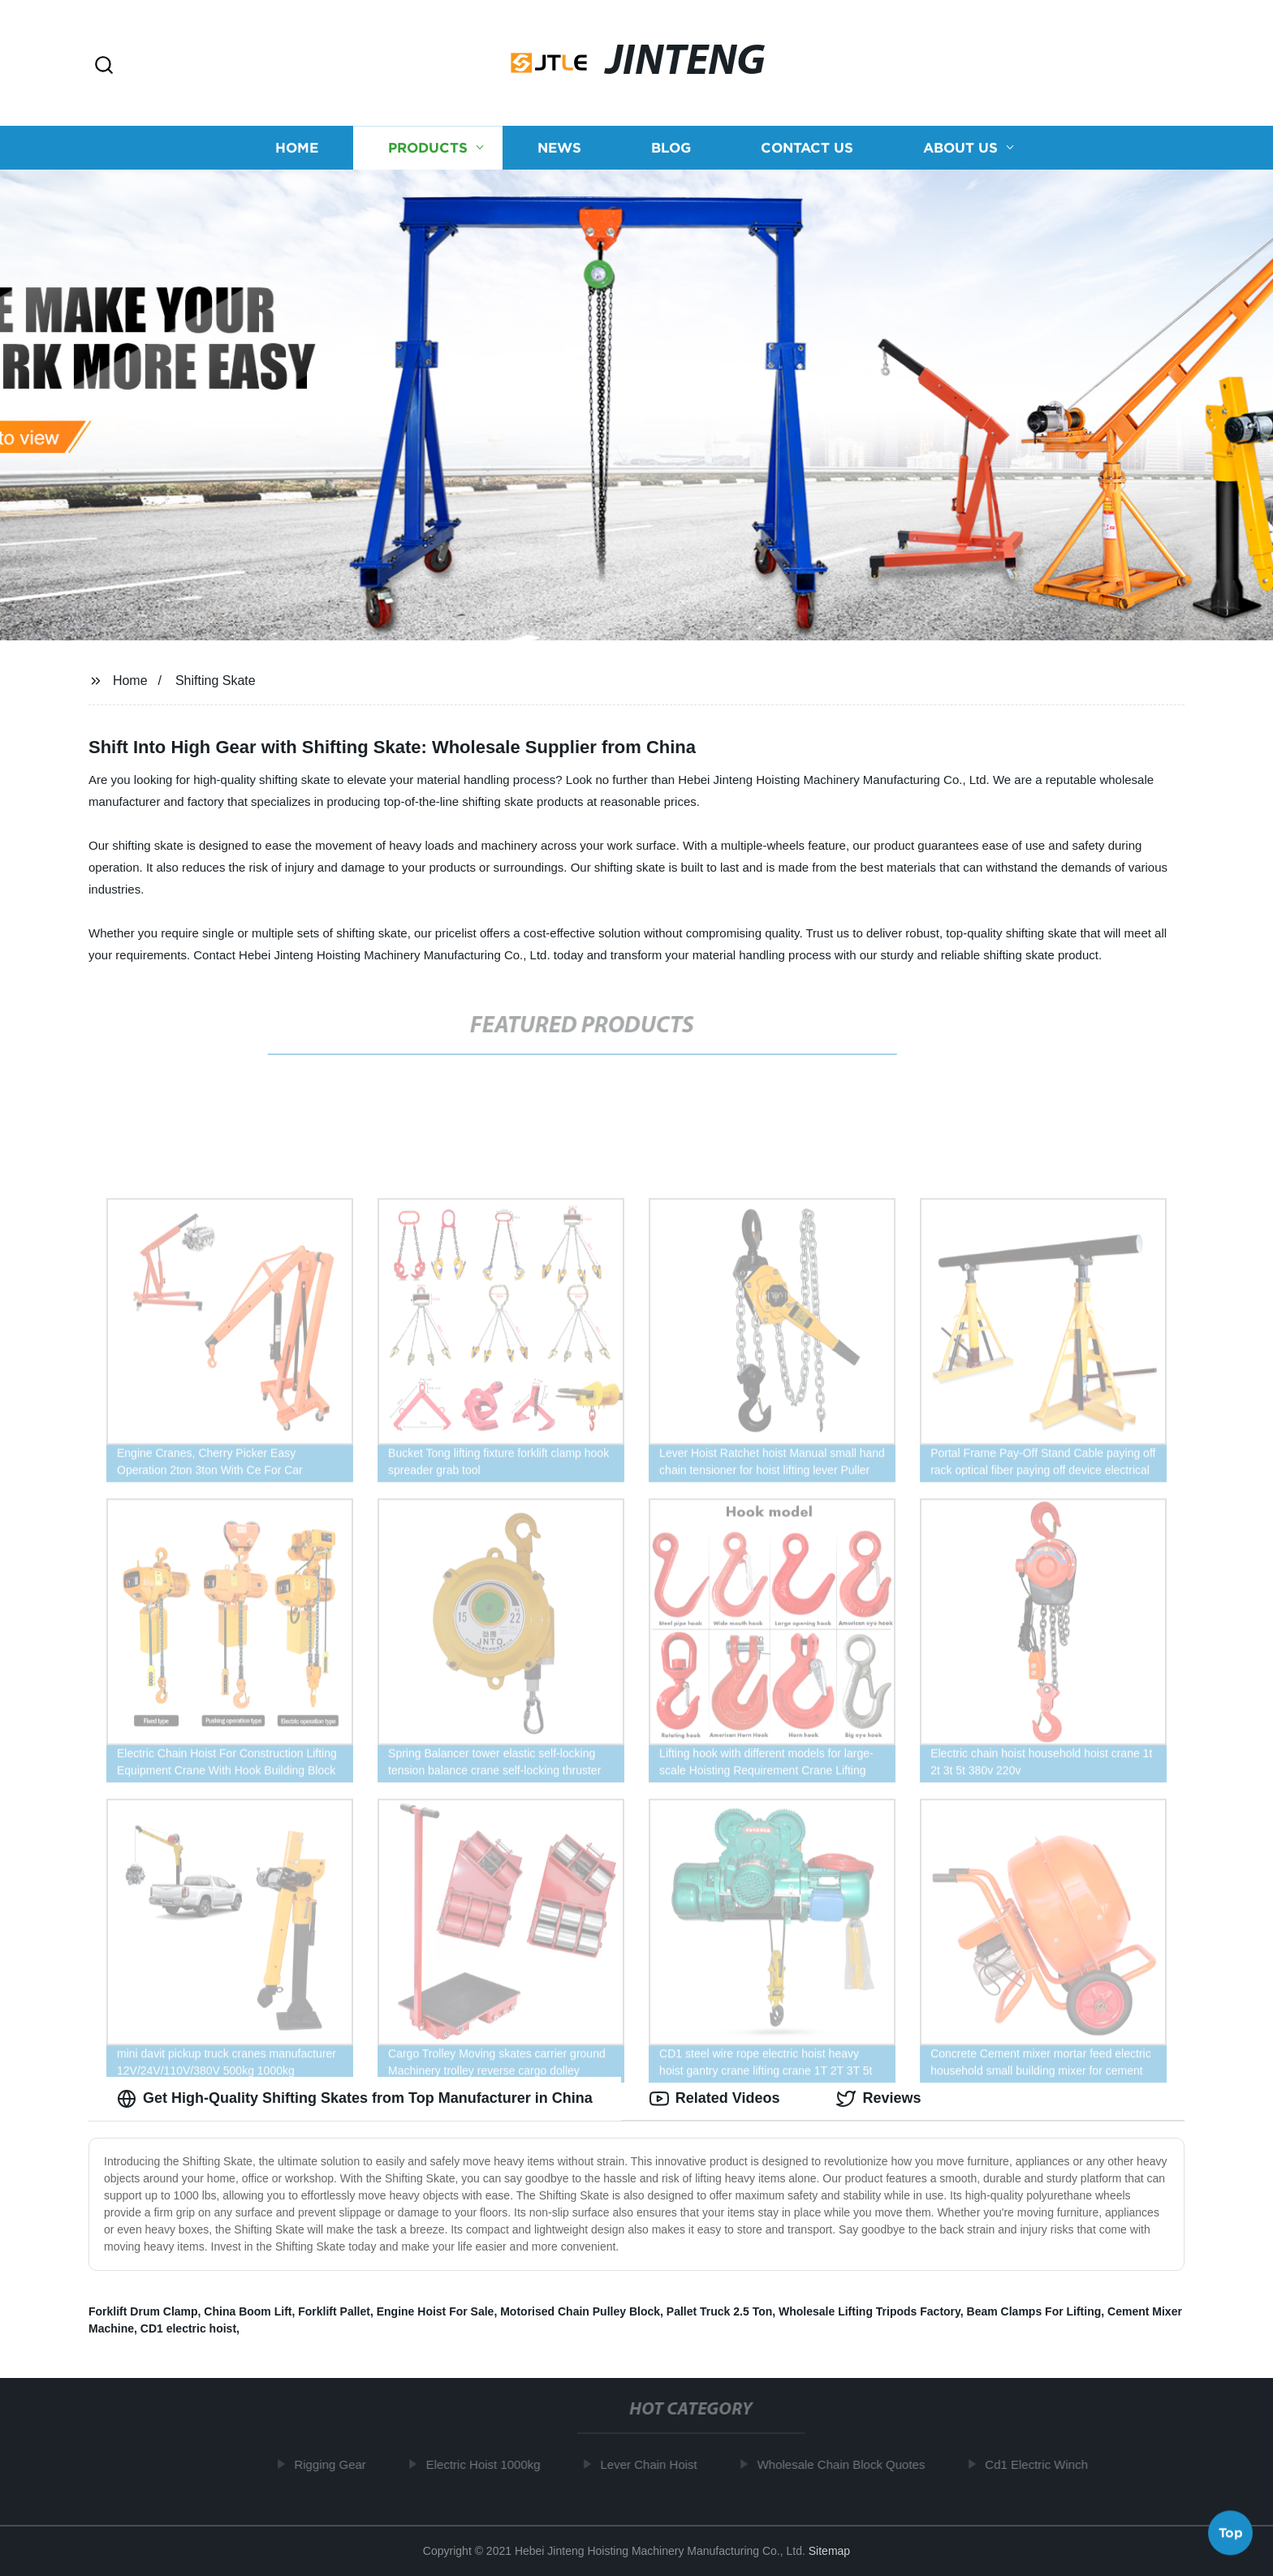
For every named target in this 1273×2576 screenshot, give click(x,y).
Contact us (807, 148)
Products (428, 148)
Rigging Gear (336, 2464)
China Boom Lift (247, 2311)
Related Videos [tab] (714, 2099)
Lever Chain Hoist (654, 2464)
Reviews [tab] (878, 2099)
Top (1231, 2533)
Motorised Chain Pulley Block (580, 2311)
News (559, 148)
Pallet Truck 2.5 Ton (719, 2311)
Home (296, 148)
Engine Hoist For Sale (435, 2311)
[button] (103, 66)
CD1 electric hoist (188, 2328)
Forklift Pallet (334, 2311)
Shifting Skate (215, 680)
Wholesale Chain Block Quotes (847, 2464)
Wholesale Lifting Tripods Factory (869, 2311)
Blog (671, 148)
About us (960, 148)
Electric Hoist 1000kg (489, 2464)
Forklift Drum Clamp (143, 2311)
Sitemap (829, 2550)
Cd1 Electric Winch (1042, 2464)
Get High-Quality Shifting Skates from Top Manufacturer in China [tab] (355, 2099)
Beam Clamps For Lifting (1034, 2311)
